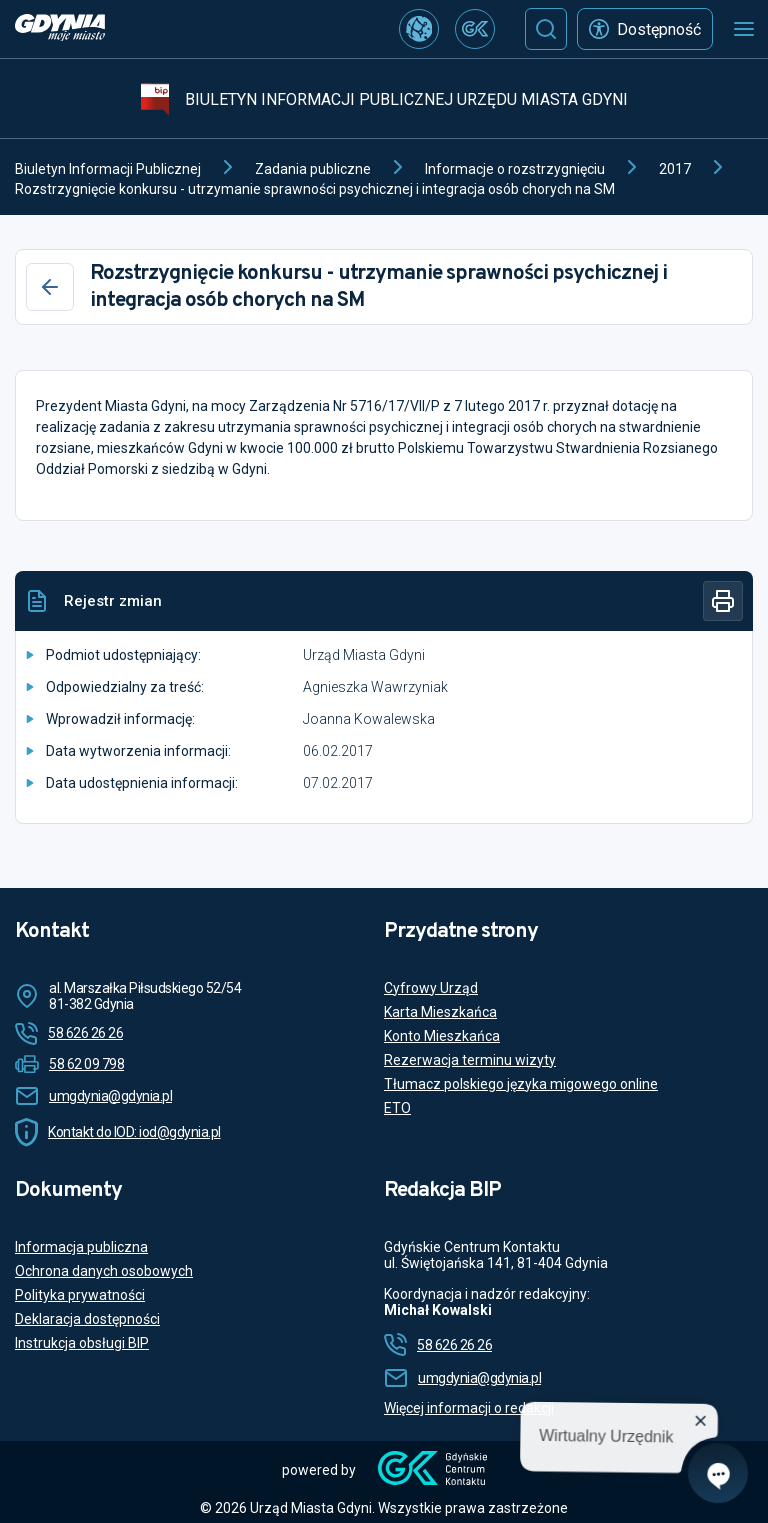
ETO (397, 1108)
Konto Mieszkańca (442, 1036)
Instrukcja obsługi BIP (82, 1343)
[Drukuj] (723, 601)
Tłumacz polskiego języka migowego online (521, 1084)
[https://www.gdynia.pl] (60, 29)
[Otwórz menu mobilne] (744, 29)
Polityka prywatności (80, 1295)
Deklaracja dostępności (87, 1319)
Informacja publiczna (81, 1247)
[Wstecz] (50, 287)
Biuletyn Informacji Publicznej (108, 169)
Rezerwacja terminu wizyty (470, 1060)
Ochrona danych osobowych (104, 1271)
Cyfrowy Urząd (431, 988)
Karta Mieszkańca (440, 1012)
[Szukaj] (546, 29)
